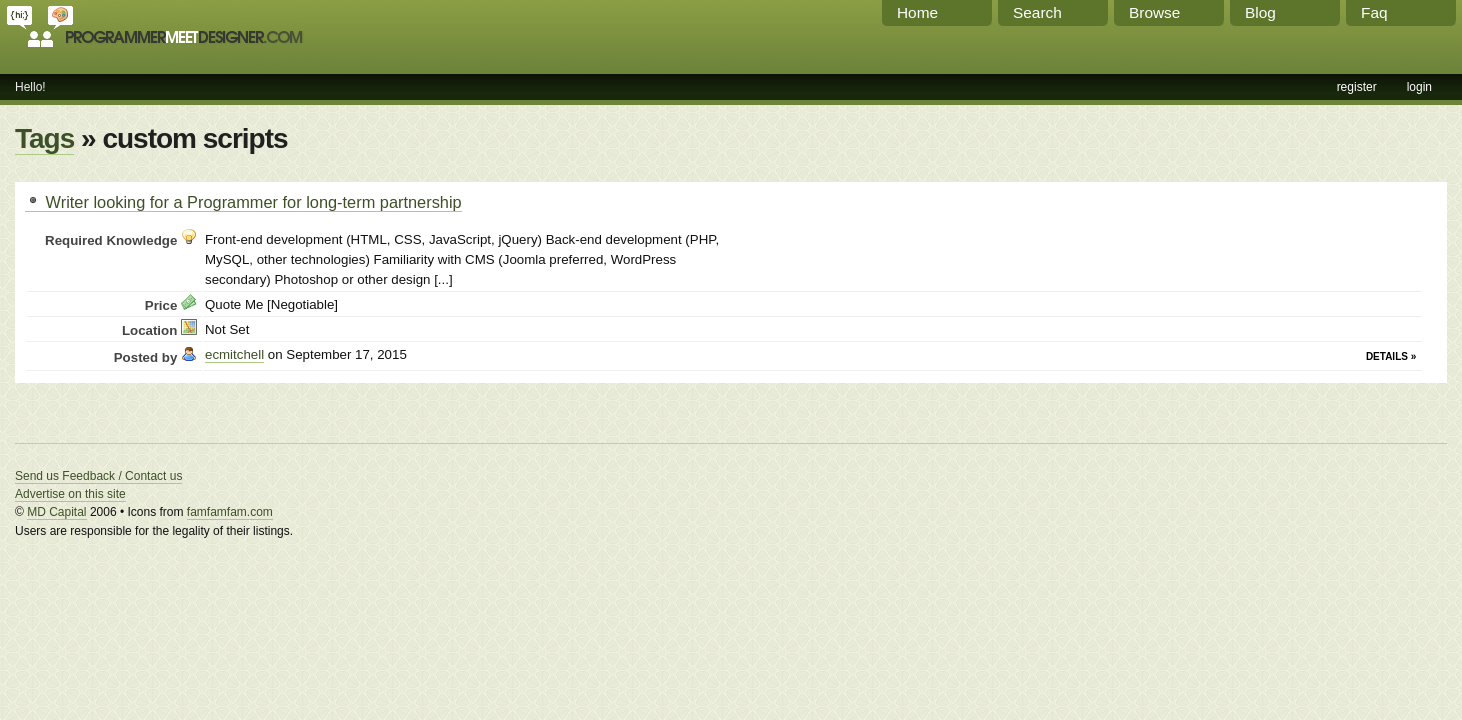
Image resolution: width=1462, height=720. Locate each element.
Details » (1391, 356)
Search (1037, 12)
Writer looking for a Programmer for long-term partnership (243, 202)
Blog (1260, 12)
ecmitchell (234, 354)
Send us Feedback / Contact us (98, 476)
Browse (1154, 12)
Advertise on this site (70, 494)
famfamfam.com (230, 512)
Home (917, 12)
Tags (44, 138)
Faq (1374, 12)
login (1419, 87)
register (1357, 87)
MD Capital (56, 512)
